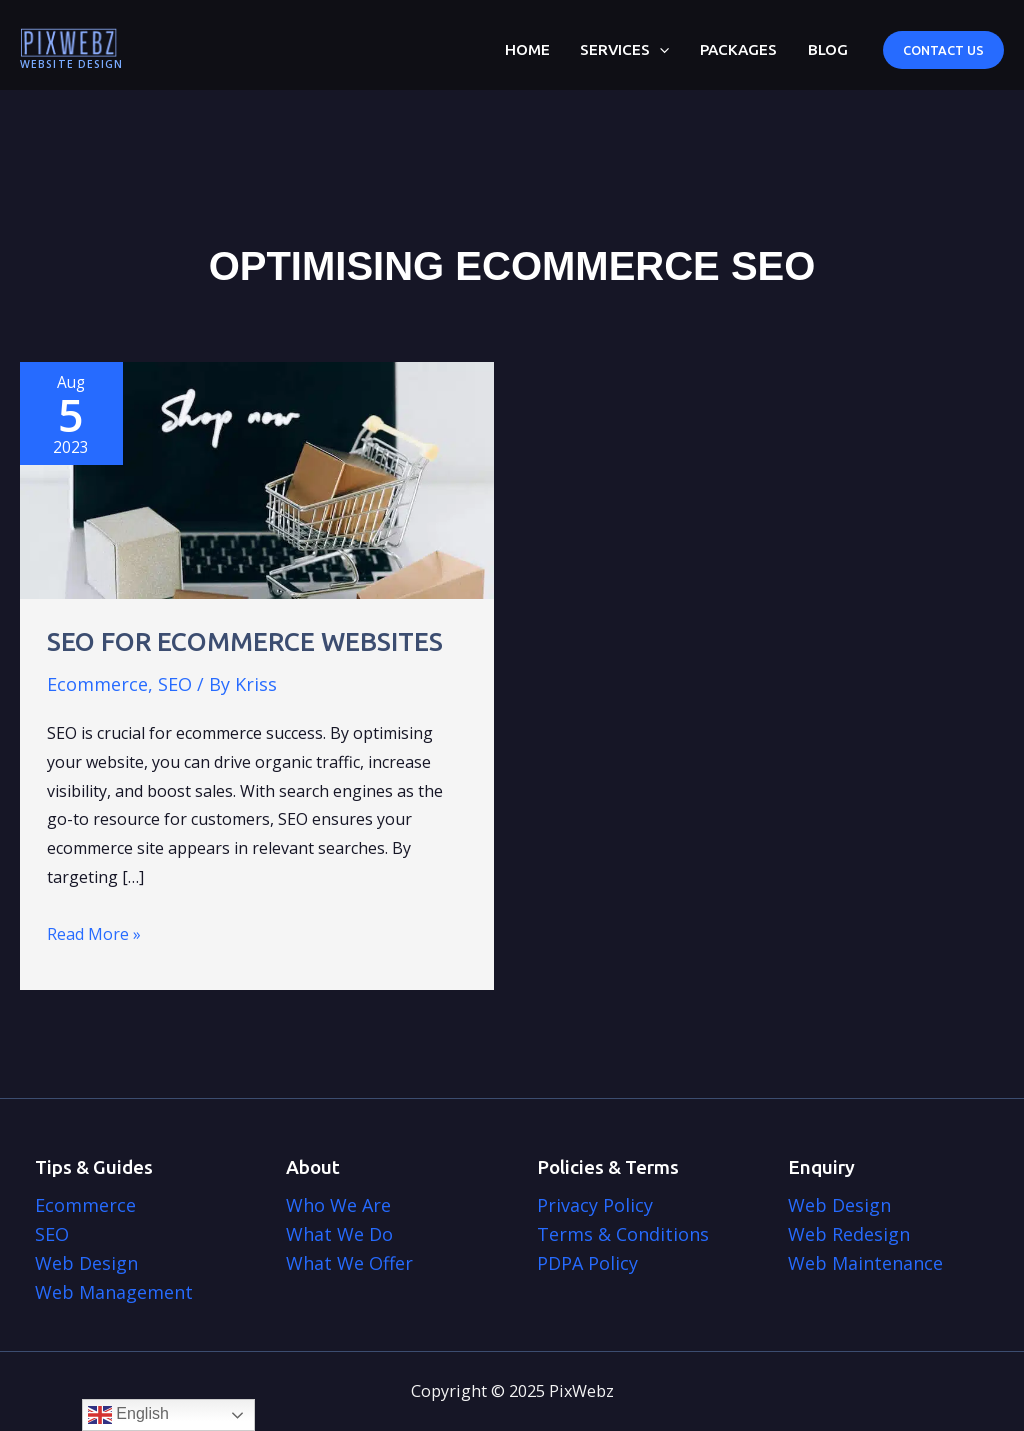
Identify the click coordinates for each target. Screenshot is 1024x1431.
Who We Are (338, 1205)
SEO (175, 684)
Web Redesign (849, 1234)
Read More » (94, 934)
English (128, 1415)
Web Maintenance (865, 1263)
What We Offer (349, 1263)
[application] (659, 50)
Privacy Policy (595, 1205)
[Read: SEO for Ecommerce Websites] (257, 479)
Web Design (86, 1263)
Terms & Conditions (623, 1234)
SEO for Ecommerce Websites (245, 641)
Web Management (114, 1292)
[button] (943, 50)
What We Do (339, 1234)
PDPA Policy (587, 1263)
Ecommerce (97, 684)
